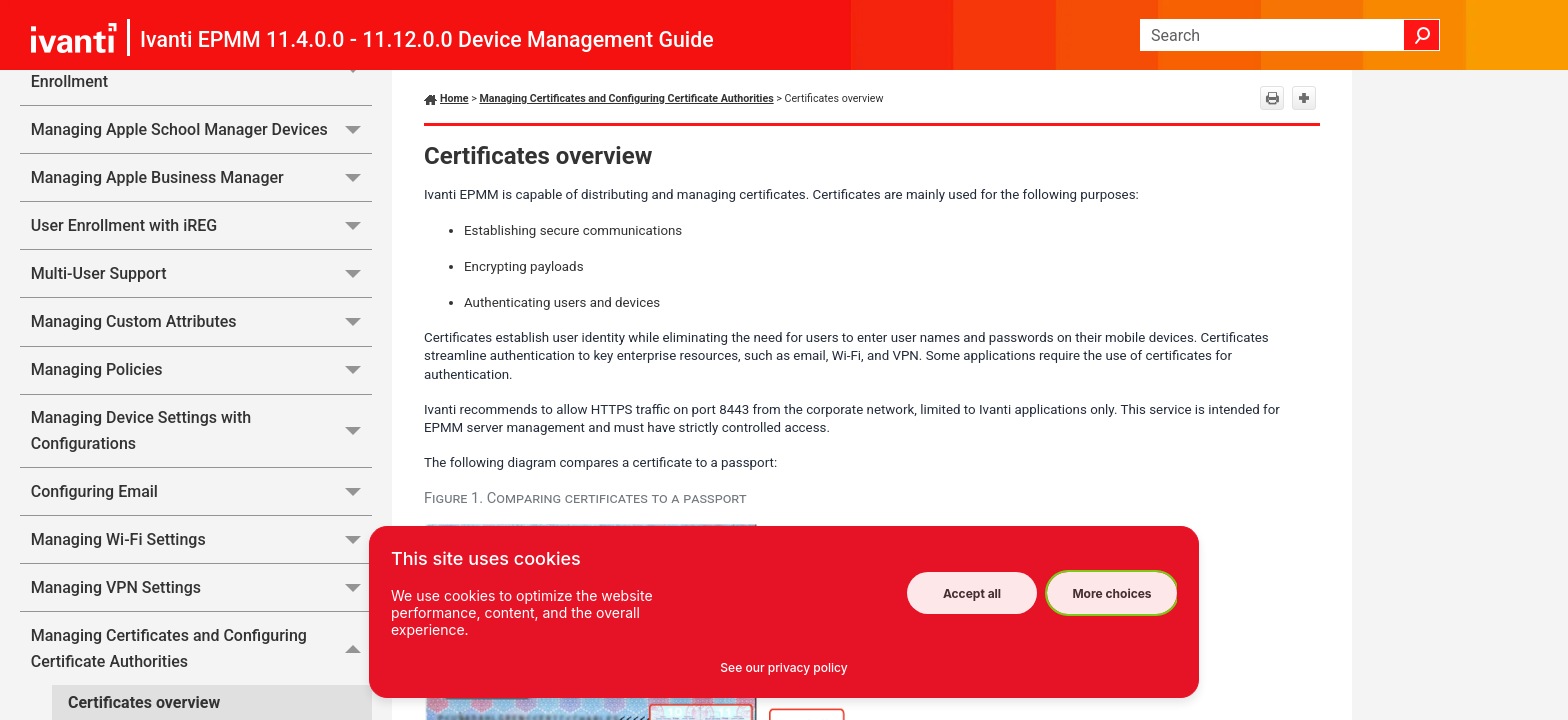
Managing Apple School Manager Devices (201, 129)
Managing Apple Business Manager (201, 177)
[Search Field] (1290, 35)
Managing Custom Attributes (201, 321)
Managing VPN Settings (201, 587)
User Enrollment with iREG (201, 225)
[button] (1422, 35)
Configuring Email (201, 491)
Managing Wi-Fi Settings (201, 539)
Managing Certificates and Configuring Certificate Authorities (201, 648)
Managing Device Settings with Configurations (201, 431)
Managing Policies (201, 370)
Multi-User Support (201, 273)
